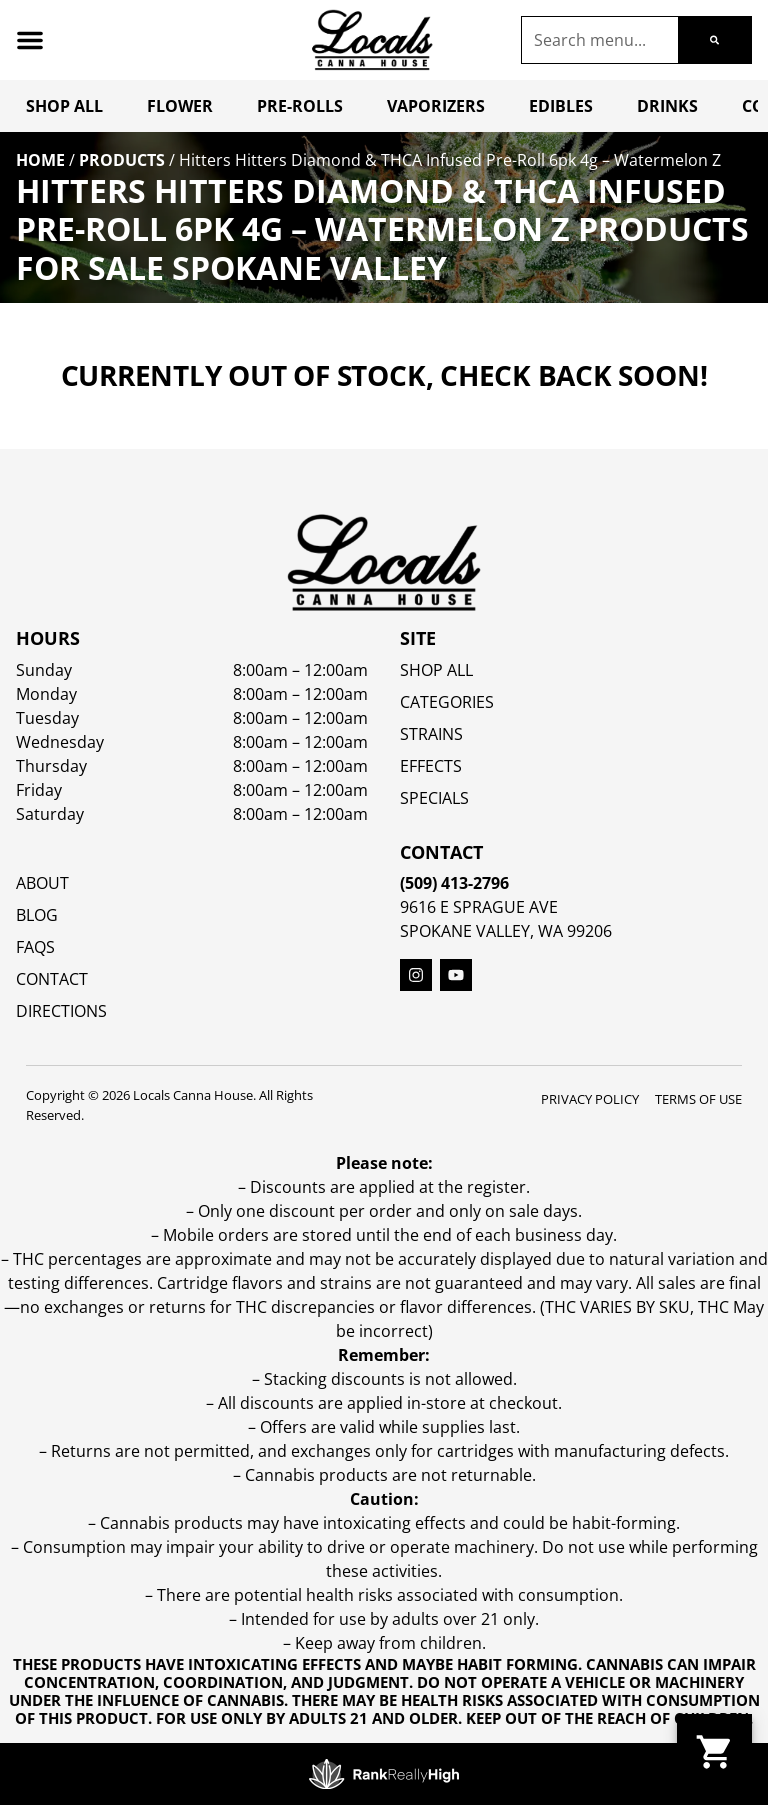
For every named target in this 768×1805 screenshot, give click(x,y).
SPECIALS (434, 798)
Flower (180, 106)
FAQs (35, 947)
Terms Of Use (698, 1099)
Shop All (64, 106)
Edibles (561, 106)
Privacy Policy (590, 1099)
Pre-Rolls (300, 106)
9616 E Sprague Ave (479, 907)
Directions (61, 1011)
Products (122, 160)
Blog (37, 915)
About (42, 883)
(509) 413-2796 (454, 883)
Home (40, 160)
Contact (52, 979)
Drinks (667, 106)
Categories (447, 702)
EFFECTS (431, 766)
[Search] (714, 40)
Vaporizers (436, 106)
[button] (30, 40)
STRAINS (431, 734)
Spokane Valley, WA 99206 (506, 931)
